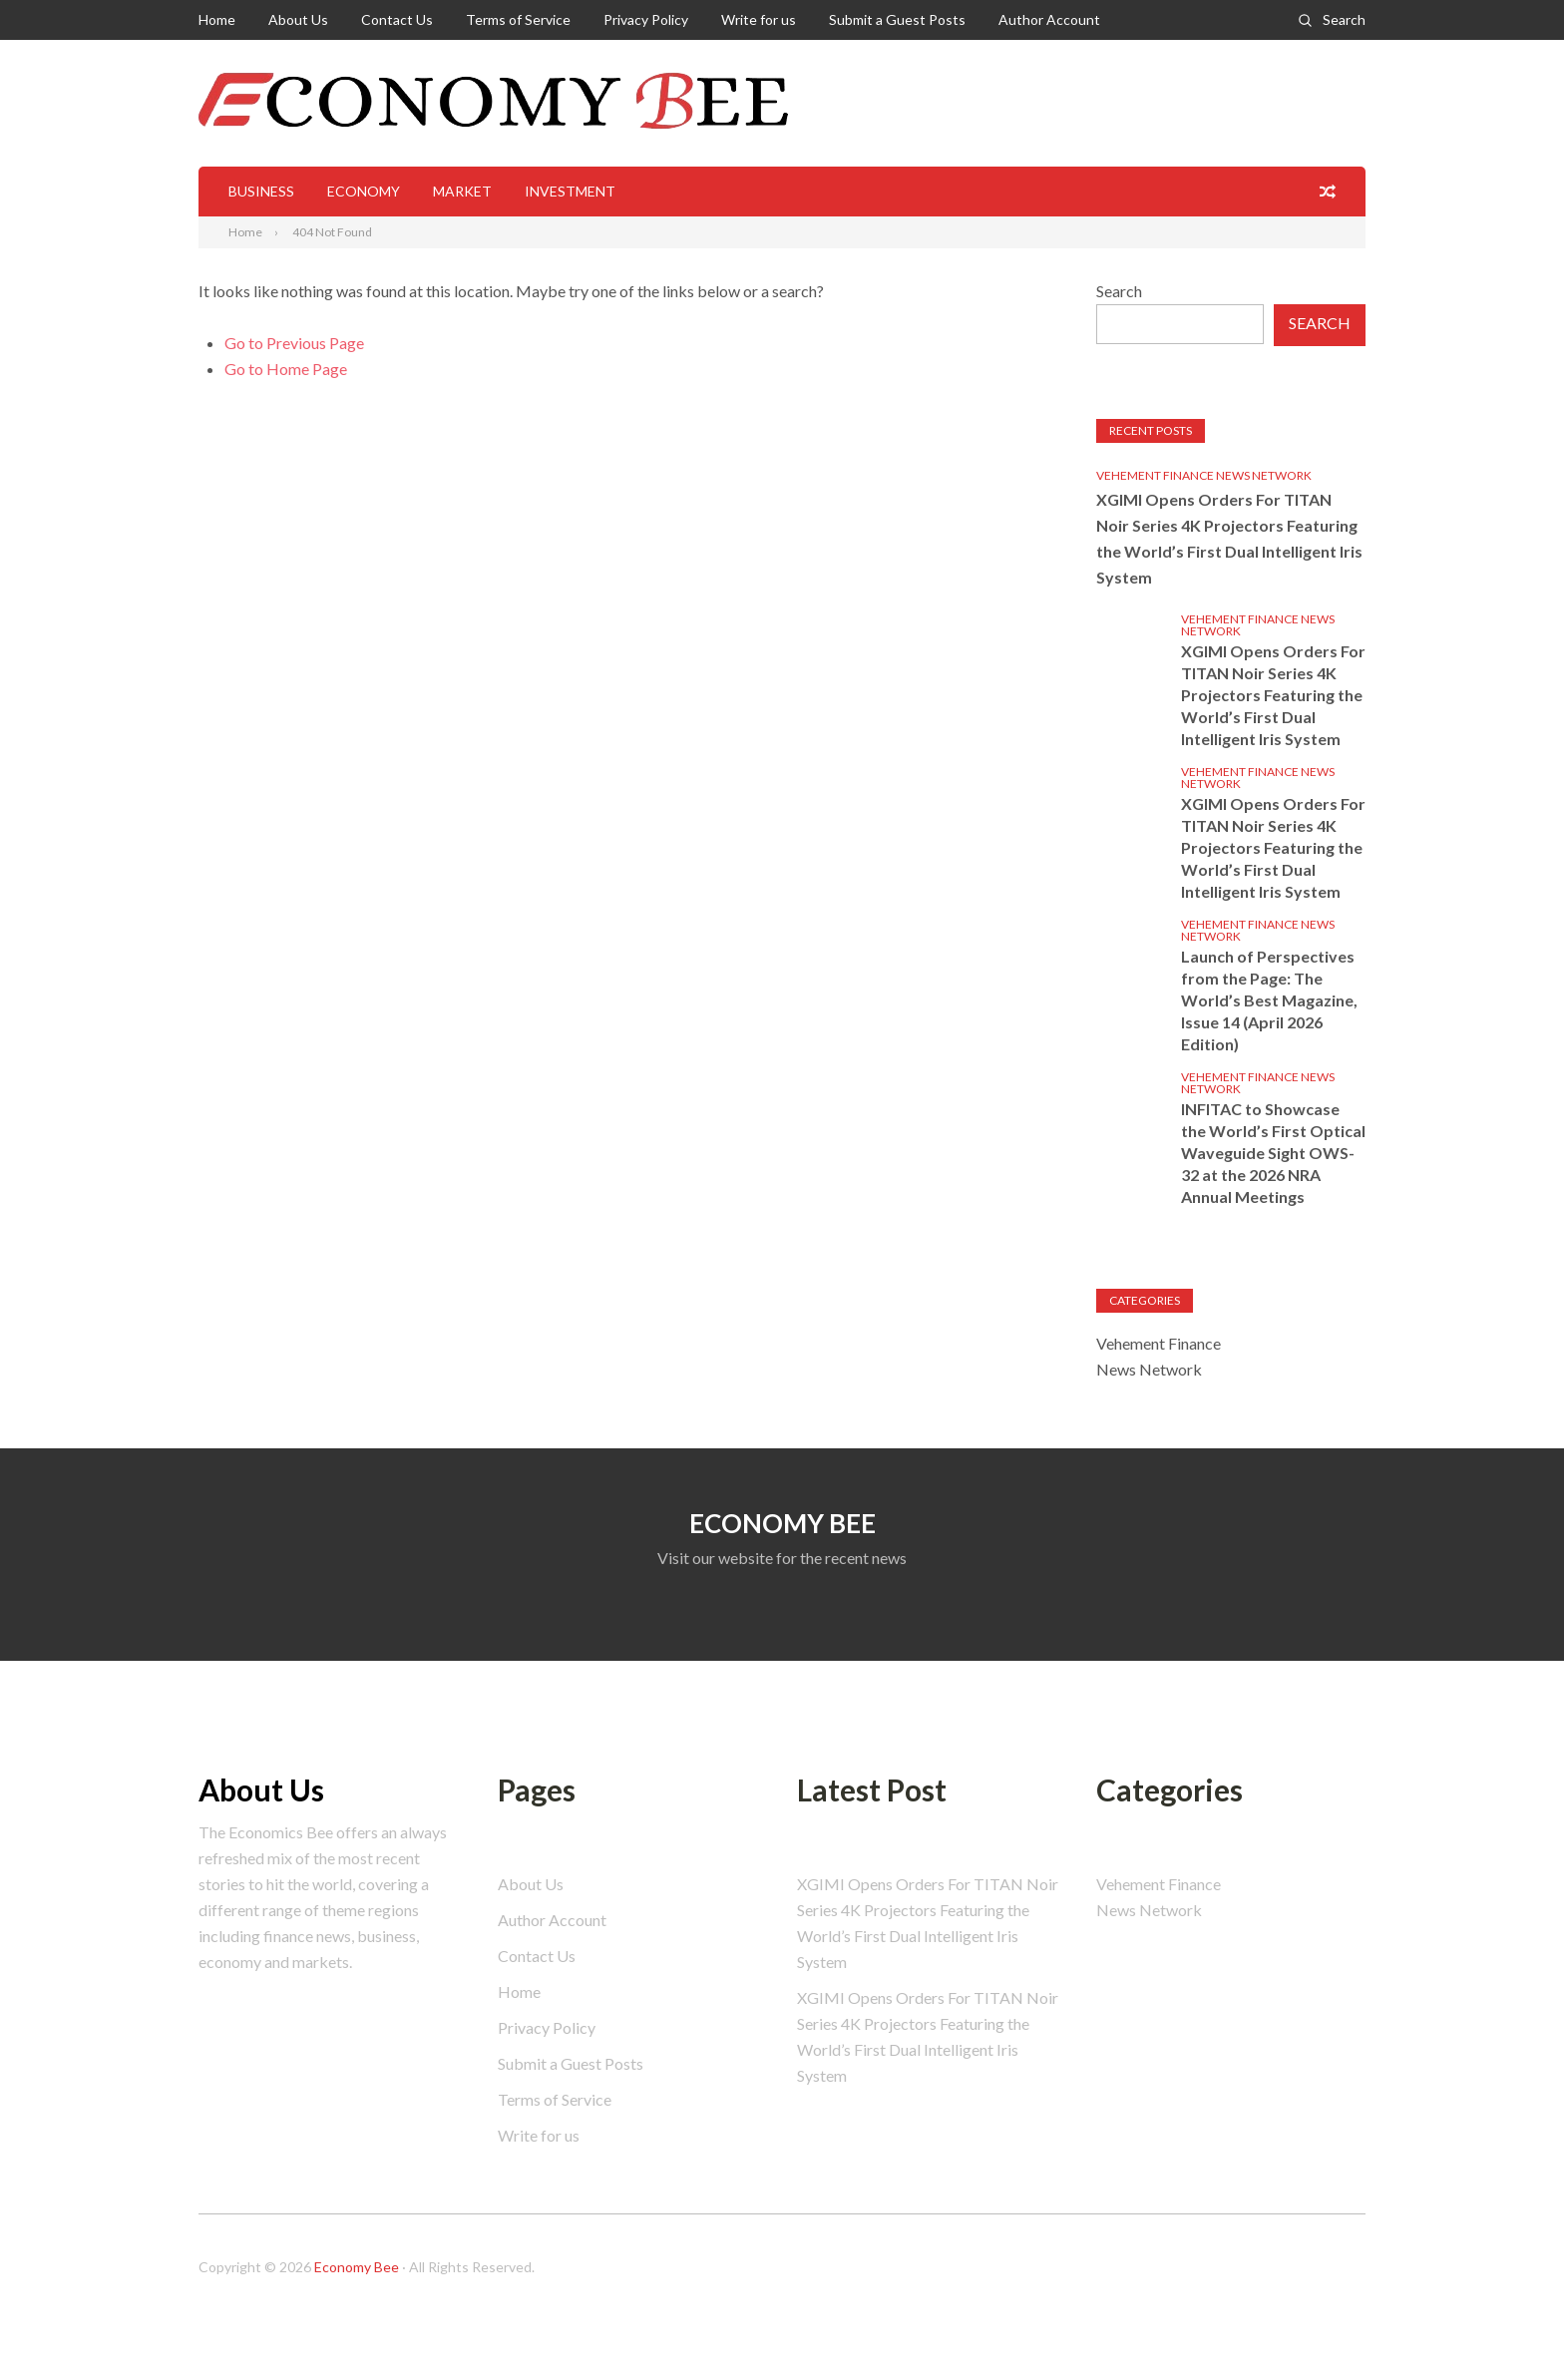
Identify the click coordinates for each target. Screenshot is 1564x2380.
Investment (570, 191)
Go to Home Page (285, 368)
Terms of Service (518, 19)
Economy (363, 191)
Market (462, 191)
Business (261, 191)
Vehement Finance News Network (1204, 475)
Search (1344, 19)
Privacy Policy (645, 19)
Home (216, 19)
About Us (298, 19)
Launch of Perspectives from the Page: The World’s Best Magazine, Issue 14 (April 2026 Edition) (1269, 1000)
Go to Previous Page (294, 342)
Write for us (758, 19)
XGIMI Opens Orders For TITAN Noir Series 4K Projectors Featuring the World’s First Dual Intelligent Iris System (1229, 538)
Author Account (1049, 19)
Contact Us (397, 19)
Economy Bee (356, 2266)
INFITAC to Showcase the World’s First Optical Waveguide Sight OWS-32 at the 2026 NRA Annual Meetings (1273, 1152)
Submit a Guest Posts (897, 19)
